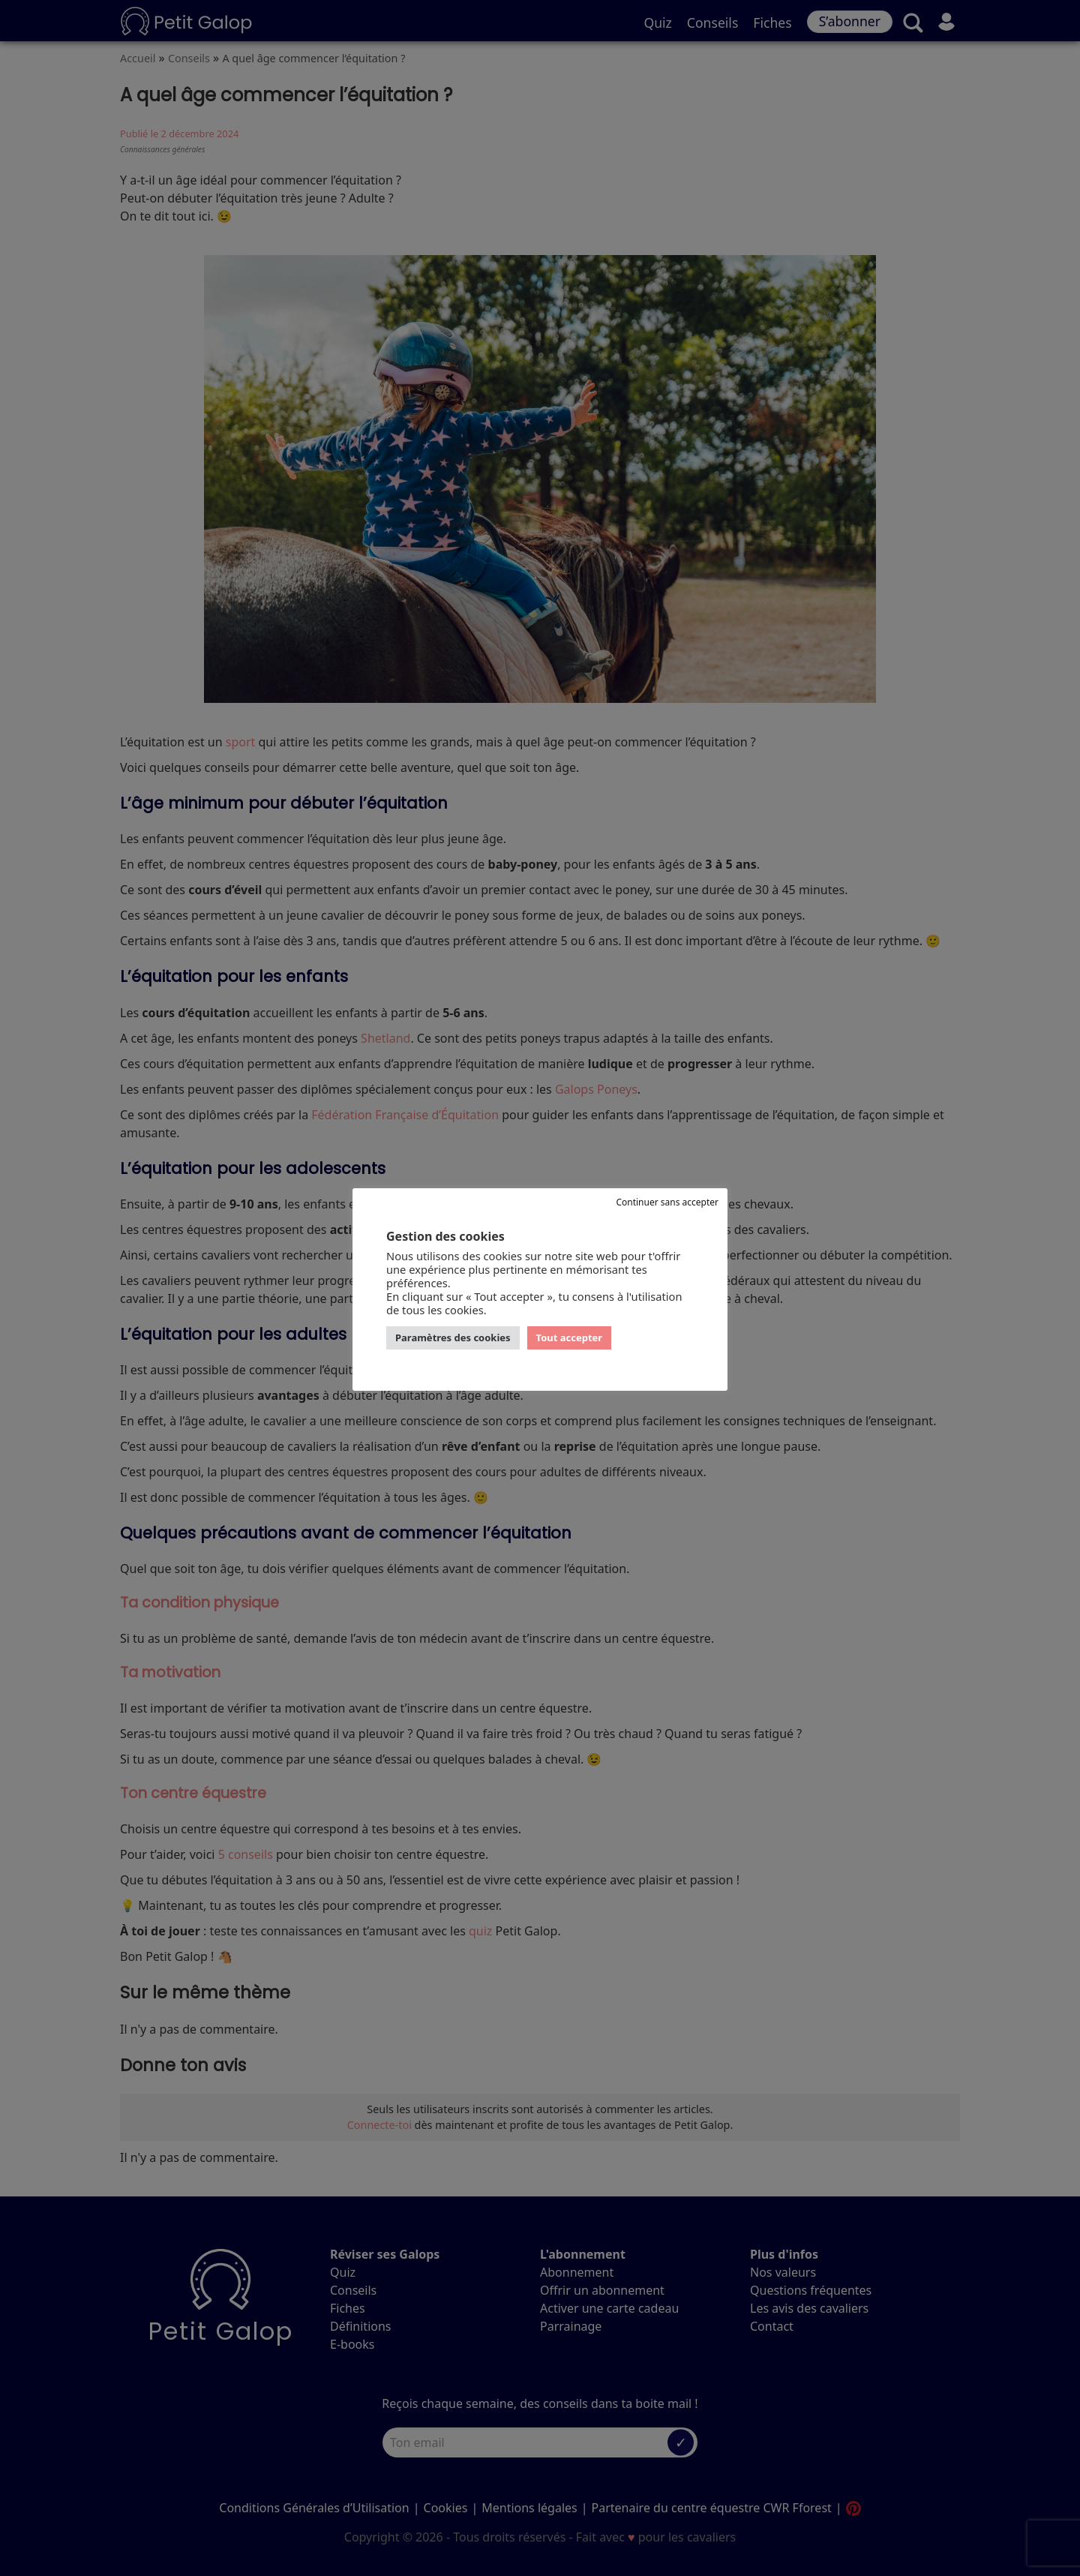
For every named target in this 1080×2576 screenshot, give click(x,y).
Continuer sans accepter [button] (667, 1202)
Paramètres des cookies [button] (453, 1337)
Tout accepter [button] (569, 1337)
